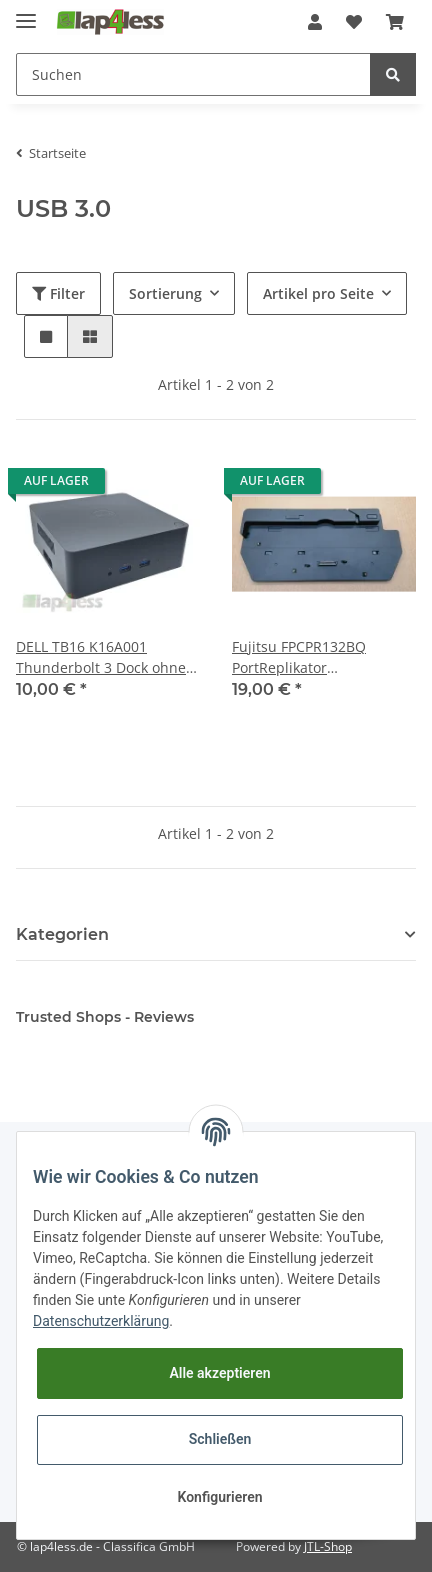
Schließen (220, 1439)
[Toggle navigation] (26, 12)
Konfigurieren (219, 1497)
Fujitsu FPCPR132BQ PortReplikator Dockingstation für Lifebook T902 (323, 657)
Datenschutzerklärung (101, 1321)
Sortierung (165, 293)
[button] (315, 22)
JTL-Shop (328, 1546)
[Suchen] (193, 74)
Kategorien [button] (62, 934)
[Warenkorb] (395, 22)
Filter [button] (58, 293)
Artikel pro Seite (318, 293)
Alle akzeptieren (219, 1373)
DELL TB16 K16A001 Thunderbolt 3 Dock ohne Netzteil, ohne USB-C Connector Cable (101, 657)
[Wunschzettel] (354, 22)
